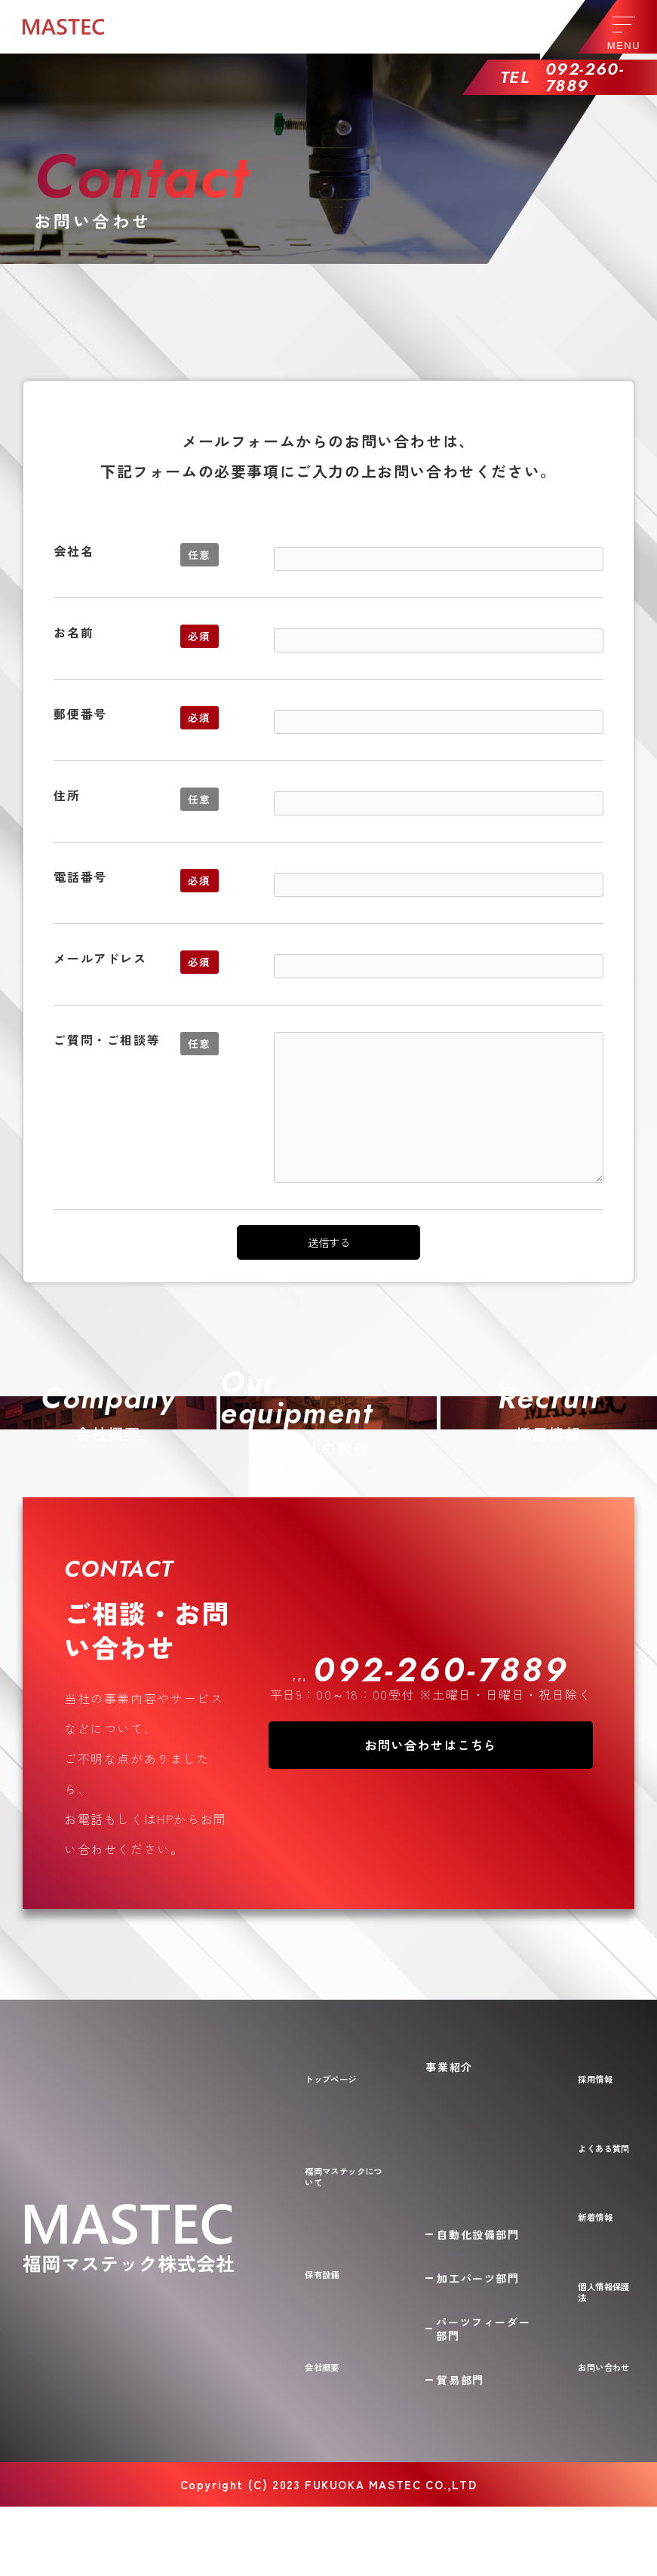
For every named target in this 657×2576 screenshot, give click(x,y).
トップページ (337, 2232)
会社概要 (325, 2448)
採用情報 (593, 2232)
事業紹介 (459, 2232)
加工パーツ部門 (488, 2347)
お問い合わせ (599, 2441)
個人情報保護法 (599, 2384)
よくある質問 (599, 2282)
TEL (431, 1831)
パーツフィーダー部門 (487, 2398)
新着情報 (593, 2334)
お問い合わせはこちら (431, 1910)
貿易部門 (470, 2448)
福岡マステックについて (349, 2306)
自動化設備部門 (488, 2303)
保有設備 (325, 2381)
